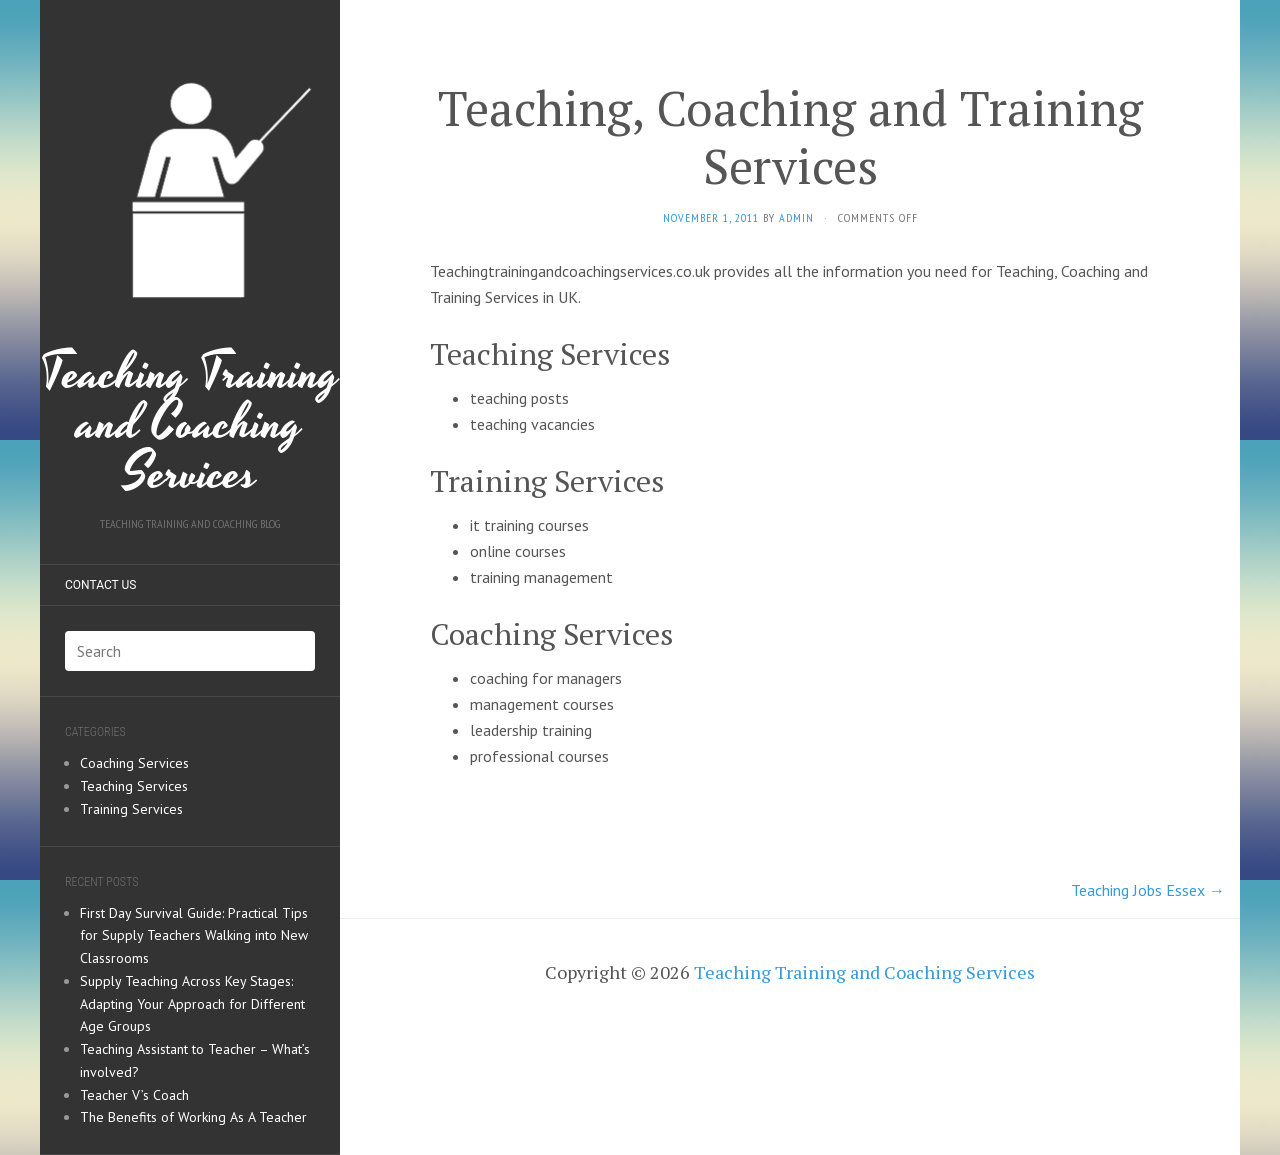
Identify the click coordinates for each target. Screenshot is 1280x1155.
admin (796, 217)
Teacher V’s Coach (134, 1095)
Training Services (131, 809)
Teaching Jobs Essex (1148, 890)
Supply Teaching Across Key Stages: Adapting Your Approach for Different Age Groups (192, 1004)
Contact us (100, 585)
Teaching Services (134, 786)
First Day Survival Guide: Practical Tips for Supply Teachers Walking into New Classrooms (194, 936)
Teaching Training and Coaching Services (190, 264)
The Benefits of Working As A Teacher (193, 1117)
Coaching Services (134, 763)
